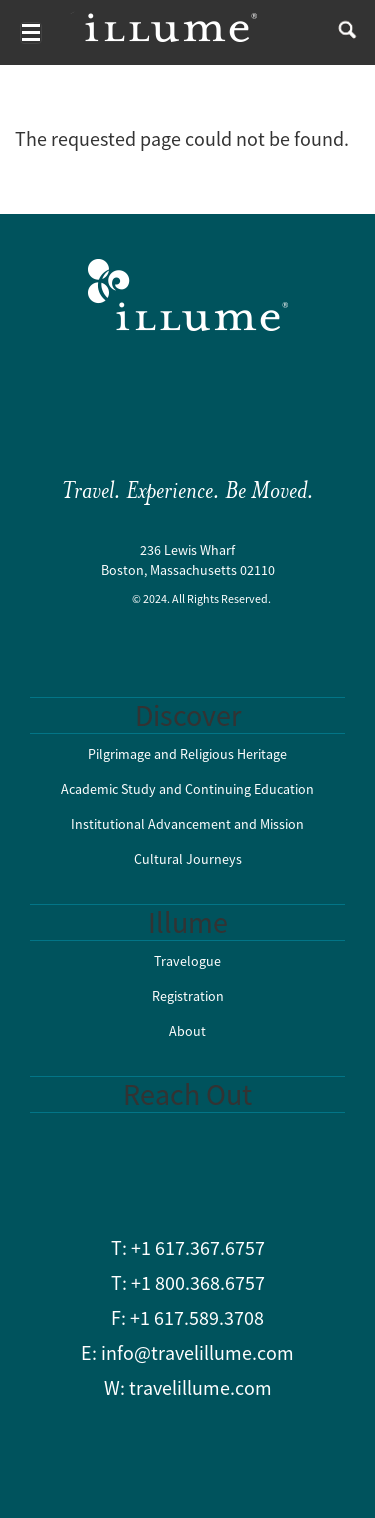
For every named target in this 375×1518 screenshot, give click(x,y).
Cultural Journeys (188, 859)
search (342, 32)
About (187, 1031)
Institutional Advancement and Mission (187, 824)
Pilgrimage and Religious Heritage (187, 754)
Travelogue (187, 961)
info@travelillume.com (197, 1352)
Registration (188, 996)
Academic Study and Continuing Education (187, 789)
